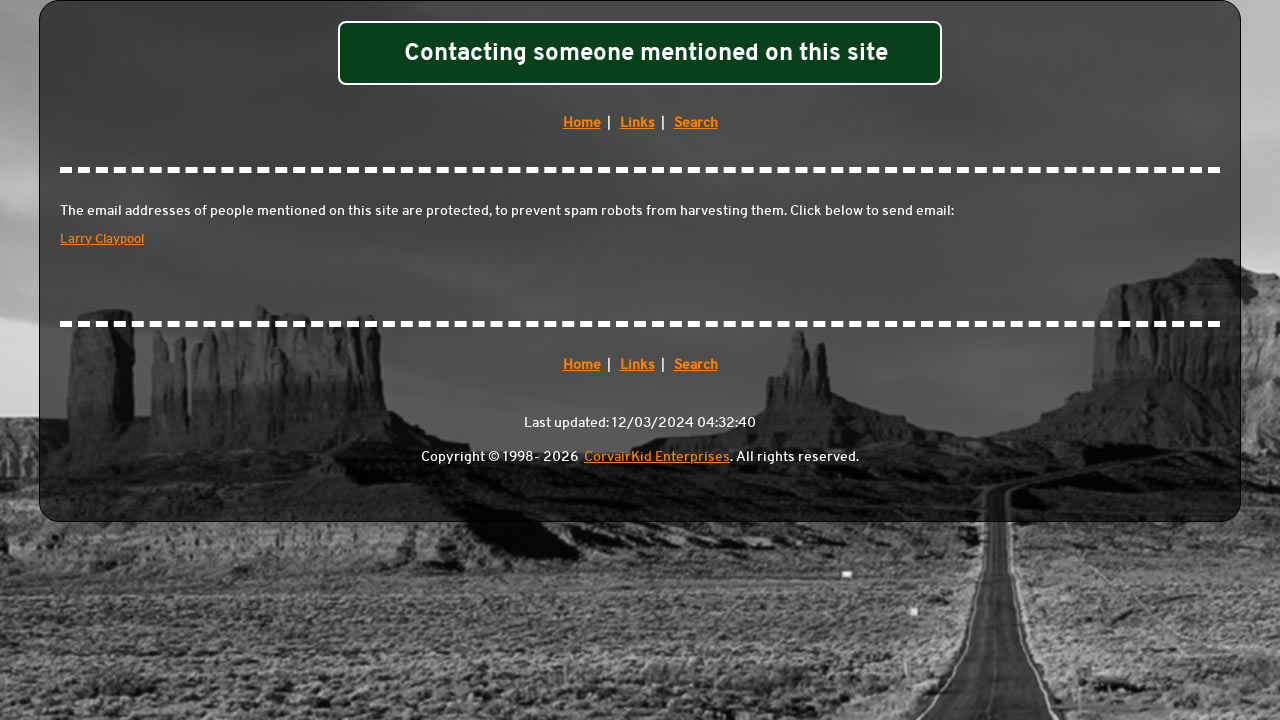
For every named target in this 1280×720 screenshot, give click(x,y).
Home (582, 122)
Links (637, 122)
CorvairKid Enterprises (657, 456)
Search (696, 122)
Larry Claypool (102, 238)
